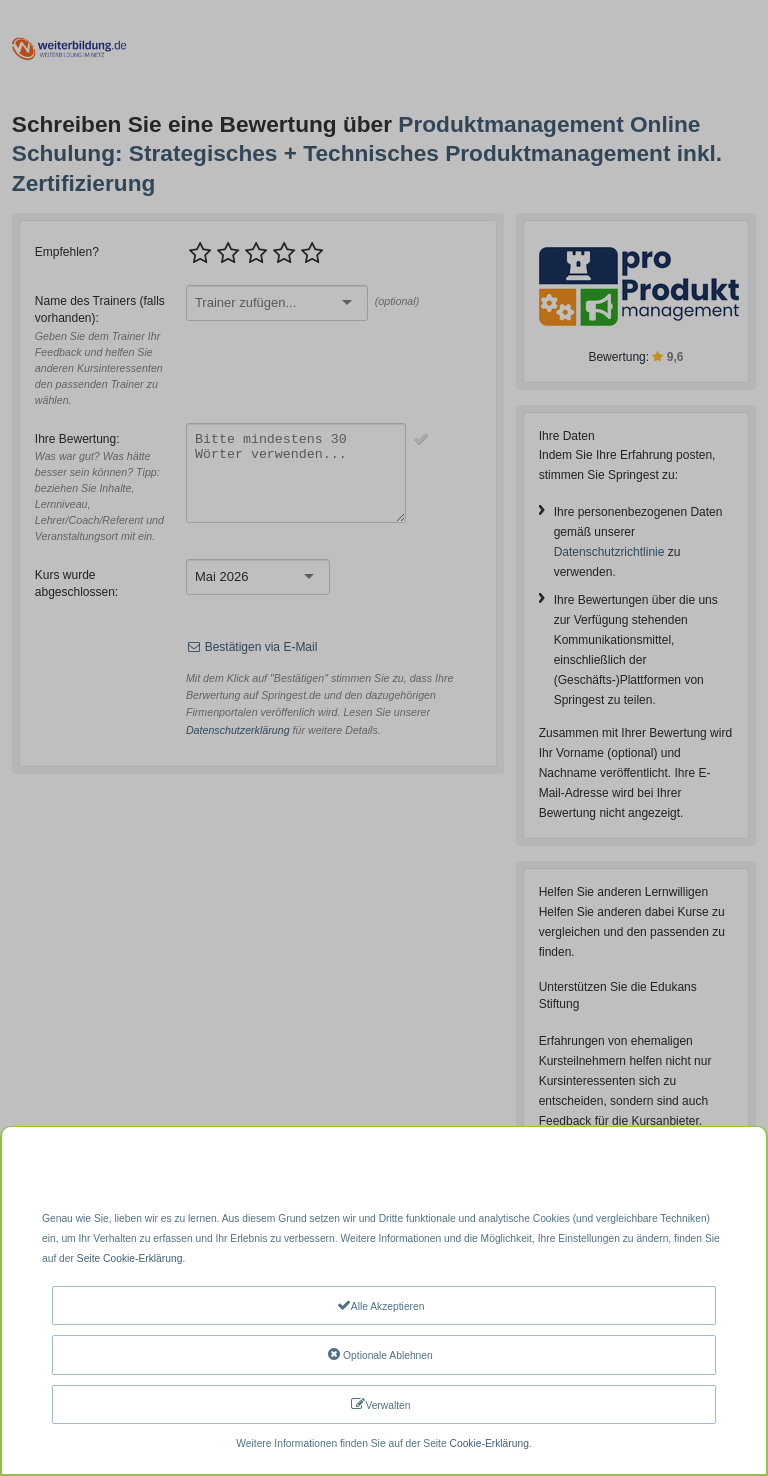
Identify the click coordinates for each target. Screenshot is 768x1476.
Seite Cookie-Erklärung (130, 1258)
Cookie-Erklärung (489, 1443)
